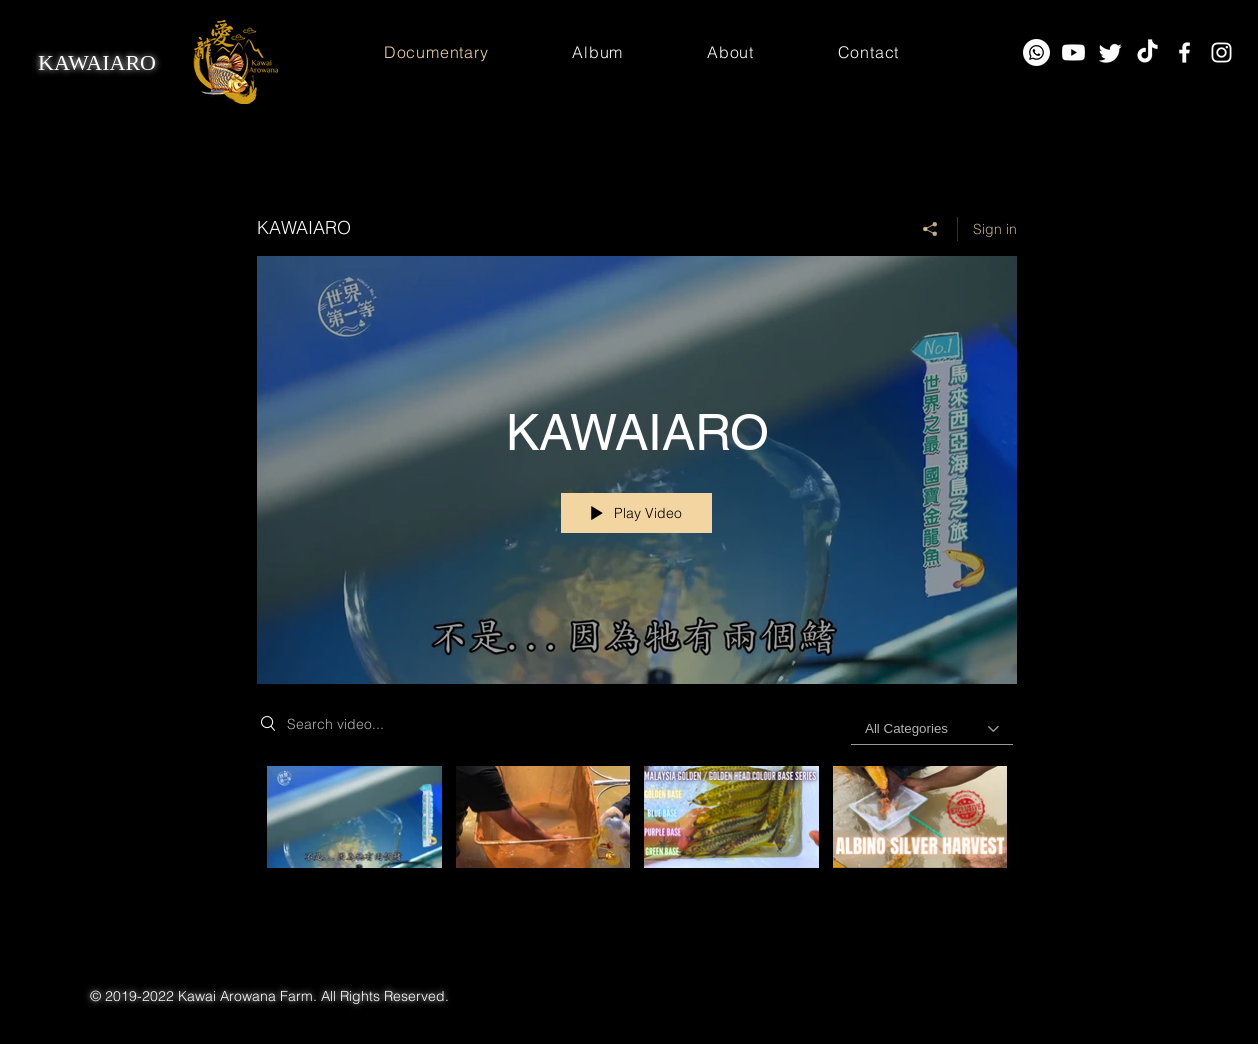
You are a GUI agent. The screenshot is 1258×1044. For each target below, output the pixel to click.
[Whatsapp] (1036, 52)
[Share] (930, 229)
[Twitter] (1110, 52)
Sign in (995, 229)
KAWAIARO (97, 62)
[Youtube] (1073, 52)
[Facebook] (1184, 52)
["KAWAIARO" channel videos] (637, 841)
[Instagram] (1221, 52)
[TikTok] (1147, 52)
